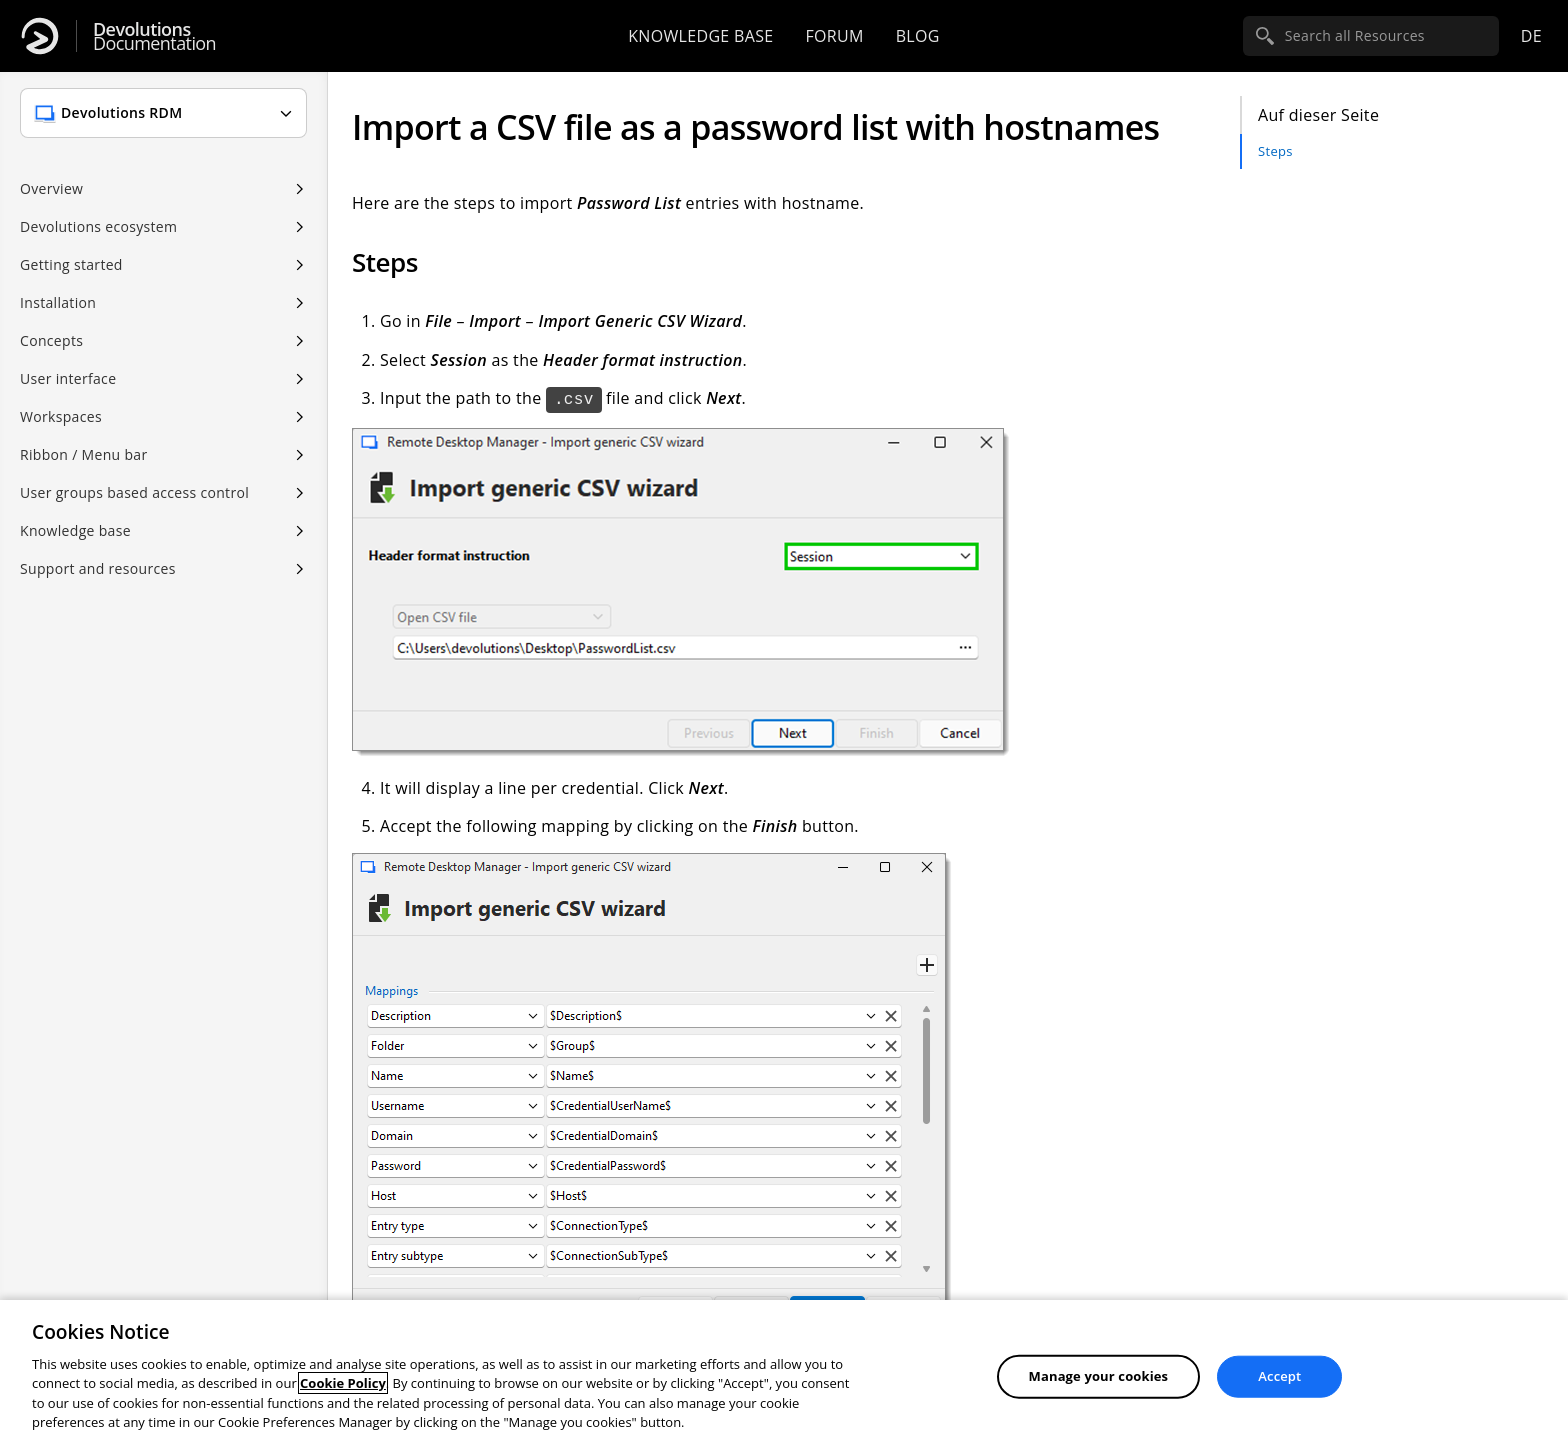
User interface (68, 378)
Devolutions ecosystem (98, 226)
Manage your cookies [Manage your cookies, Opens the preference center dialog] (1099, 1376)
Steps (1275, 151)
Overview (51, 188)
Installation (58, 302)
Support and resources (98, 568)
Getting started (71, 264)
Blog (918, 36)
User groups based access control (134, 492)
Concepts (51, 340)
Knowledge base (700, 36)
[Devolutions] (40, 36)
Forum (834, 36)
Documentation (154, 36)
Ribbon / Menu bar (84, 454)
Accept (1279, 1376)
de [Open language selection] (1531, 36)
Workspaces (61, 416)
